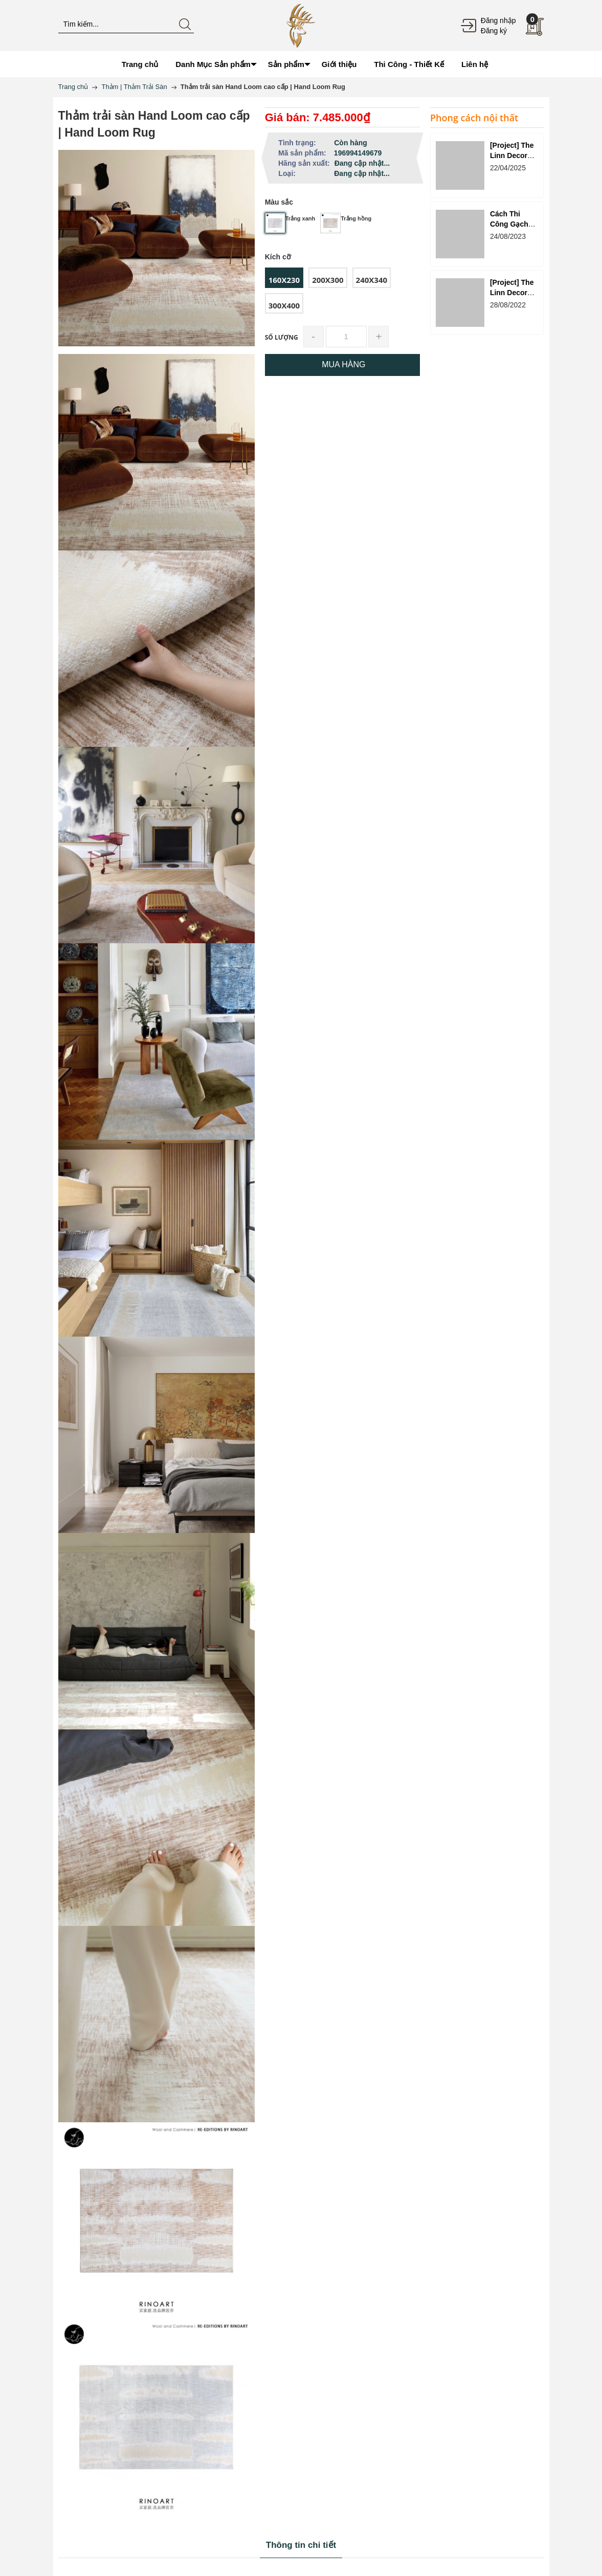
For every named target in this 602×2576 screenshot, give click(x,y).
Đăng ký (494, 31)
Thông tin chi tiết (301, 2545)
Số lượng (281, 337)
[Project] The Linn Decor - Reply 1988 (512, 292)
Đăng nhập (498, 20)
